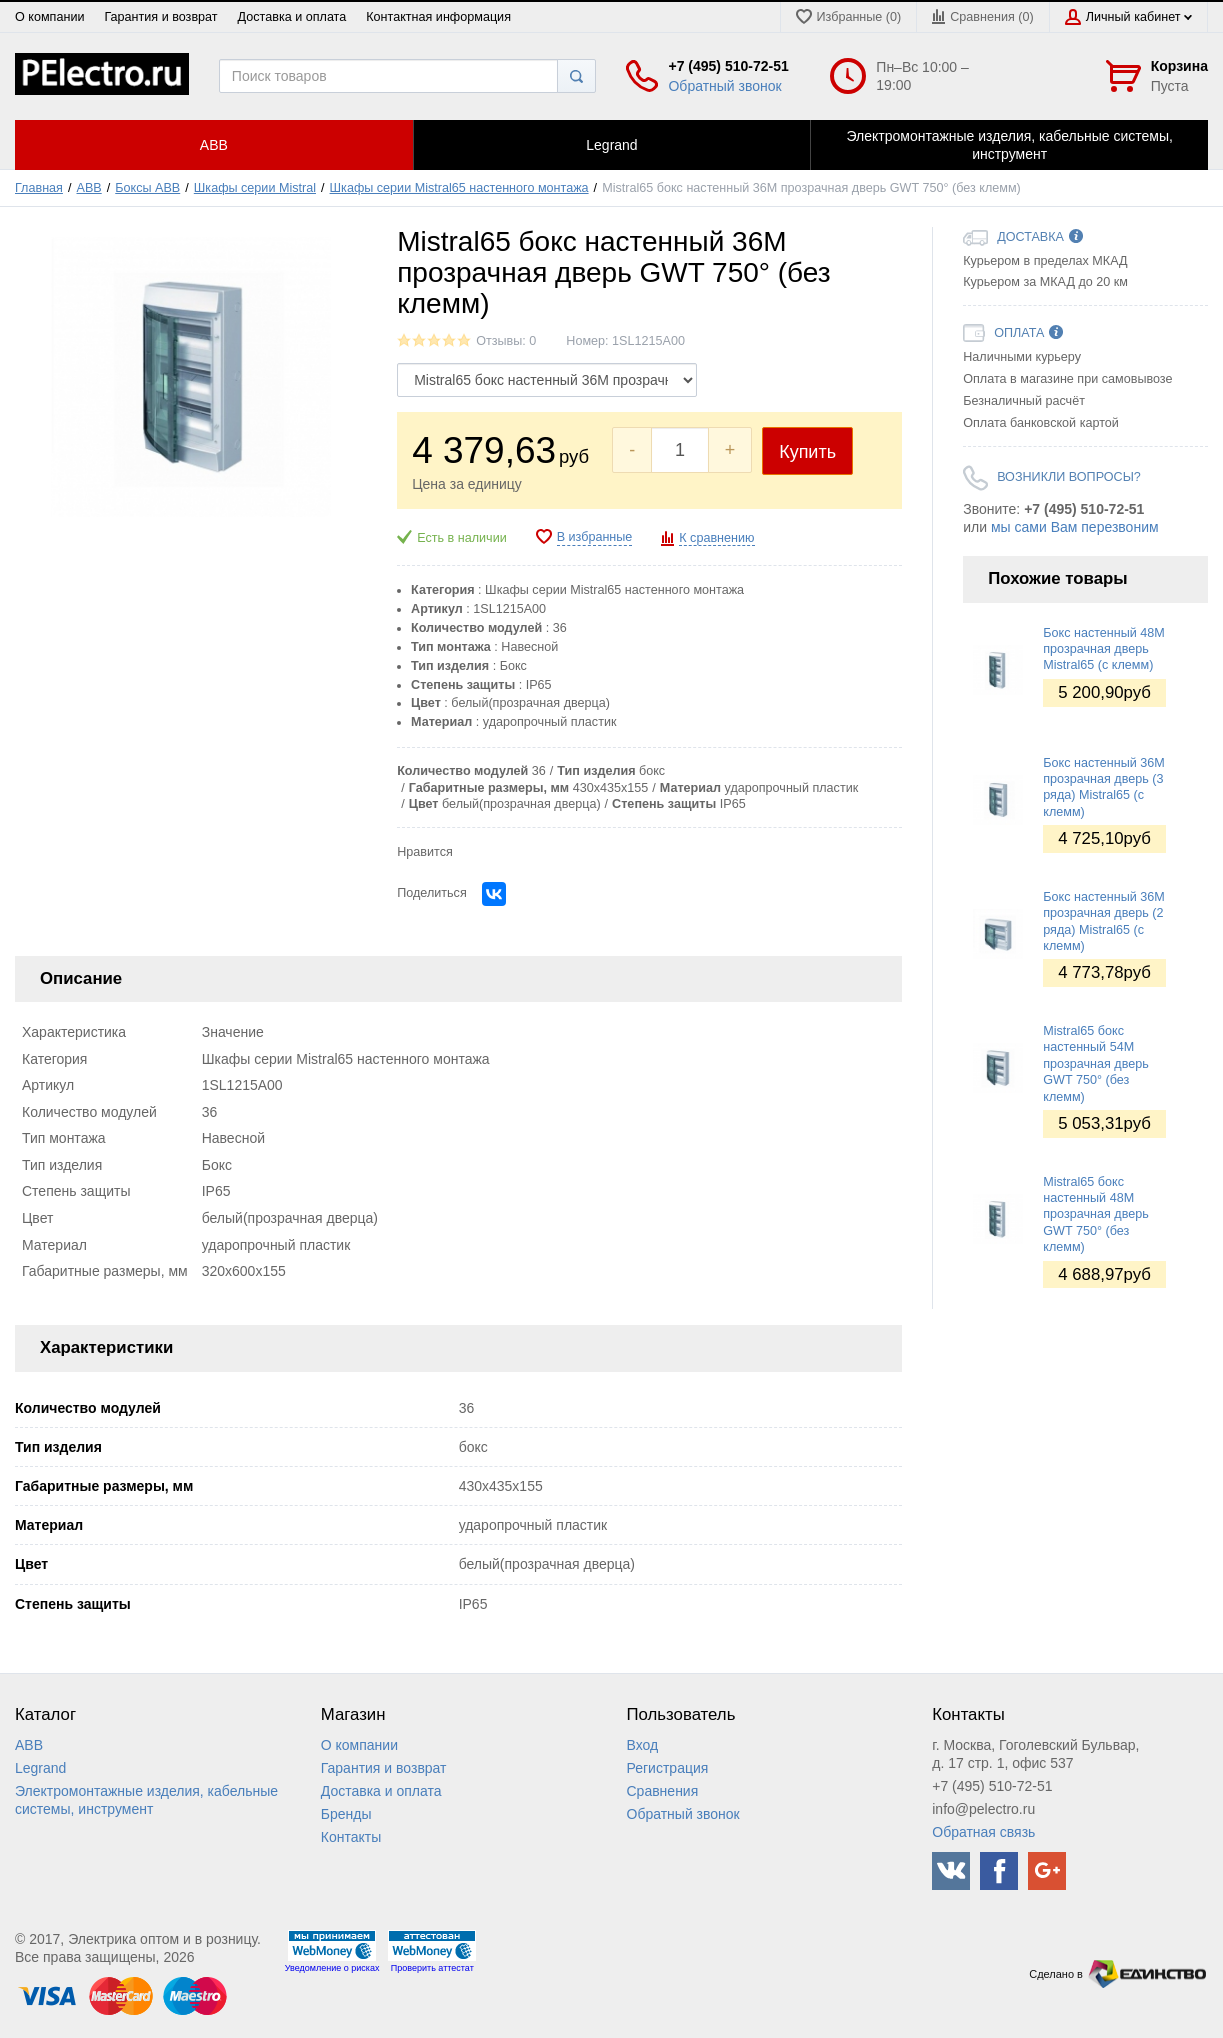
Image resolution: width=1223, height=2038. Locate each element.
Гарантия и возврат (160, 17)
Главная (39, 188)
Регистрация (668, 1768)
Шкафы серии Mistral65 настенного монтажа (459, 188)
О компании (49, 17)
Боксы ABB (147, 188)
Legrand (40, 1768)
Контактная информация (438, 17)
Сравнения (663, 1791)
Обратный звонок (724, 86)
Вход (643, 1745)
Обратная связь (983, 1832)
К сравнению (716, 538)
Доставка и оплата (292, 17)
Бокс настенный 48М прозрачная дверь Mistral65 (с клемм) (1104, 649)
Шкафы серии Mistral (255, 188)
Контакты (351, 1837)
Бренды (346, 1814)
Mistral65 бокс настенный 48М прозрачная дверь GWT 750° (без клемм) (1096, 1214)
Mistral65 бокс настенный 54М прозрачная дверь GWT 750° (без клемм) (1096, 1063)
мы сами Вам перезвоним (1075, 527)
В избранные (595, 537)
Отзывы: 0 (506, 341)
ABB (89, 188)
